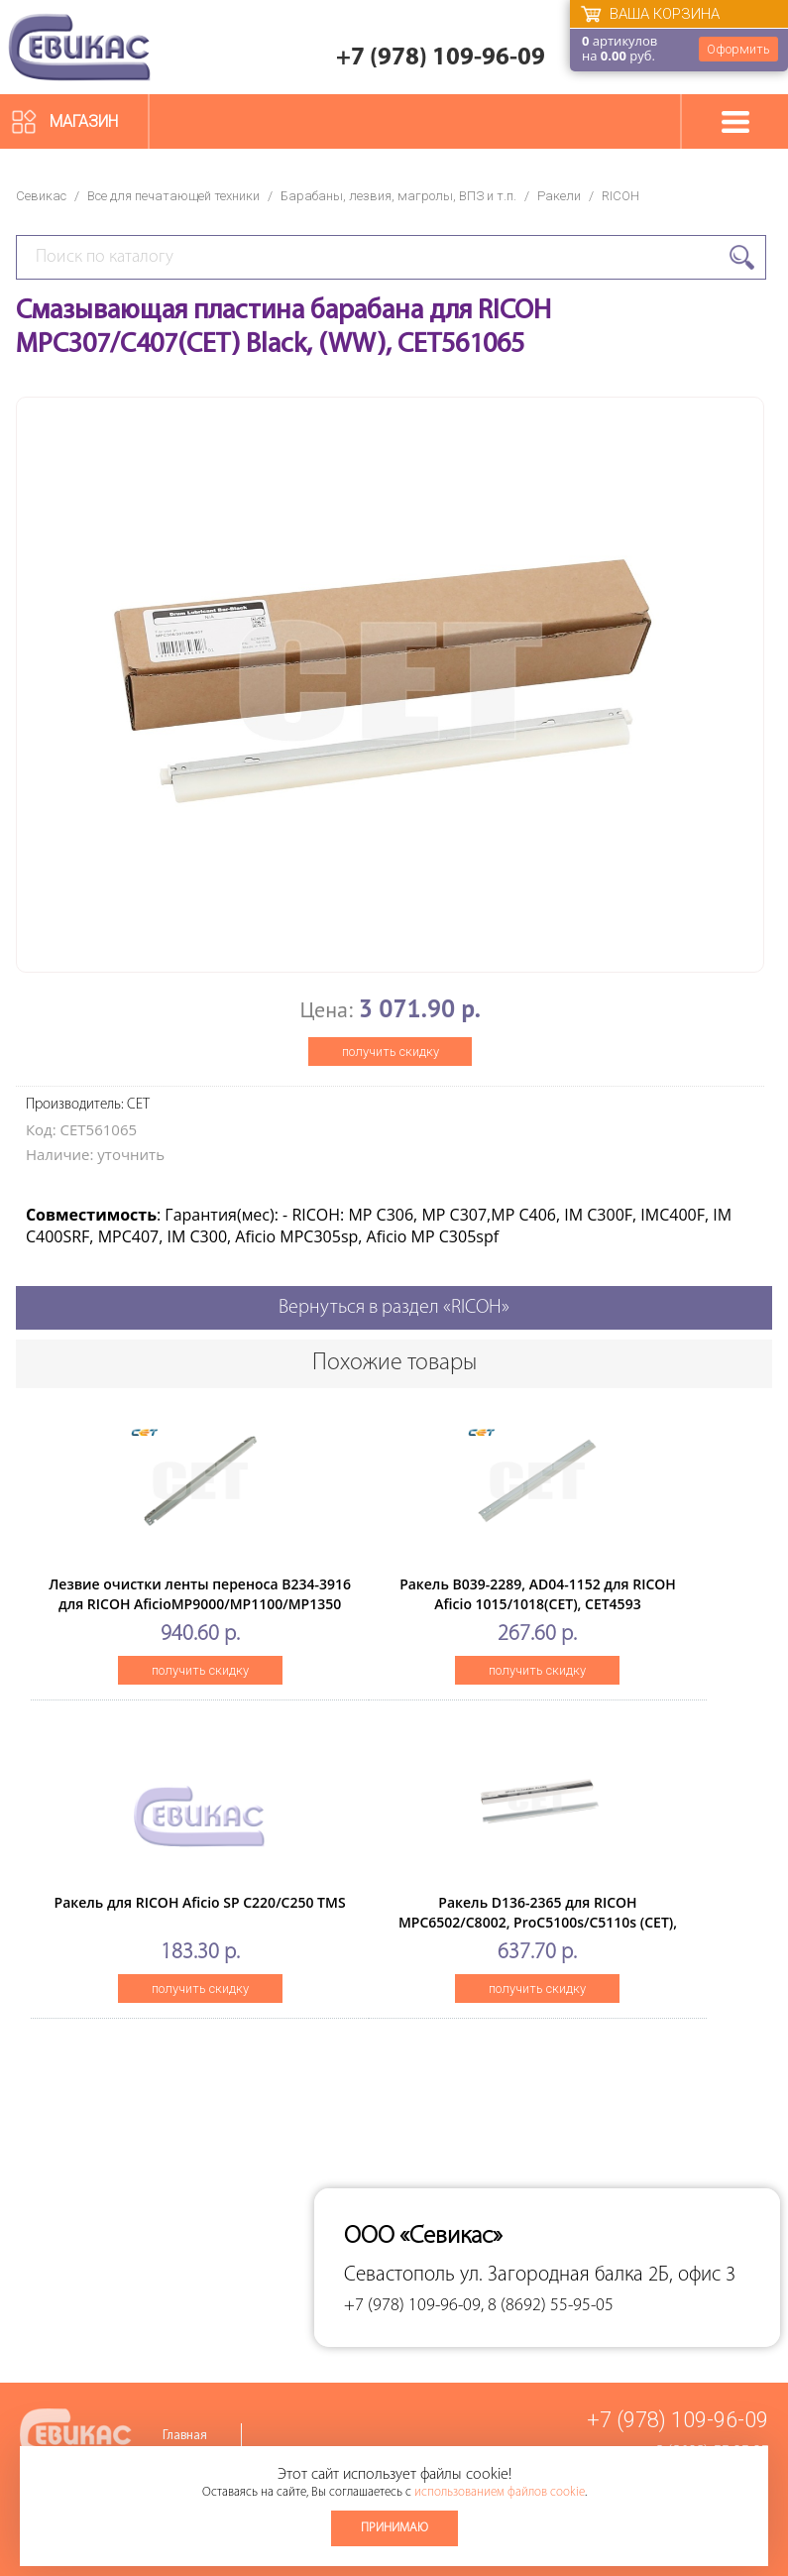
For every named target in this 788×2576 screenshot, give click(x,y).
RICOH (620, 195)
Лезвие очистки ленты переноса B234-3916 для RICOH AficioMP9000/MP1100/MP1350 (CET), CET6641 (200, 1604)
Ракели (559, 195)
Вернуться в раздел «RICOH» (394, 1308)
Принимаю (394, 2527)
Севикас (41, 195)
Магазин (84, 121)
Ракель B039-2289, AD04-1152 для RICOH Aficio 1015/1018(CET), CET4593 (537, 1594)
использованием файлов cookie (499, 2492)
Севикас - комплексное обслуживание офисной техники (79, 47)
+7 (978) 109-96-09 (440, 58)
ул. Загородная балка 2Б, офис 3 (597, 2275)
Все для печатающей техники (173, 195)
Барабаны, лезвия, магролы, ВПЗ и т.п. (398, 195)
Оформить (738, 49)
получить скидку (390, 1051)
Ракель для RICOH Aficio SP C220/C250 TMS (200, 1902)
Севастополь (399, 2275)
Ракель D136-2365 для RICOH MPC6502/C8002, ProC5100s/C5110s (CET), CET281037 (537, 1922)
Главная (185, 2435)
